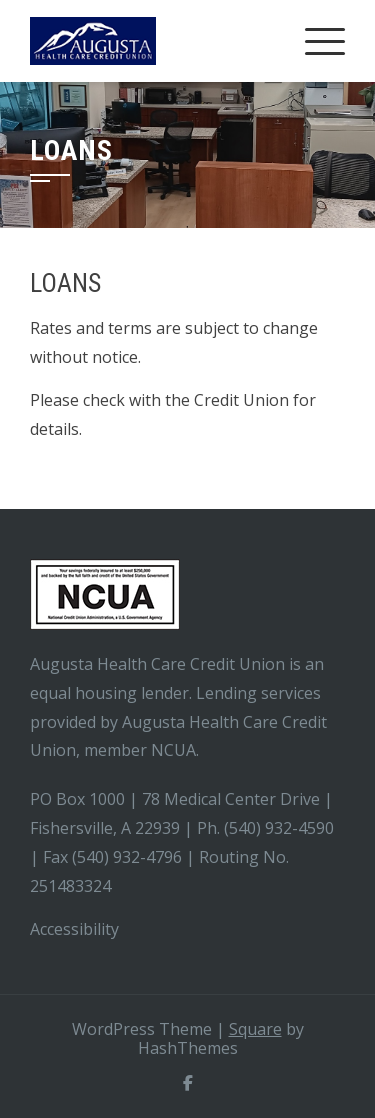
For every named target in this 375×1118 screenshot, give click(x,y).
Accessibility (76, 929)
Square (255, 1029)
